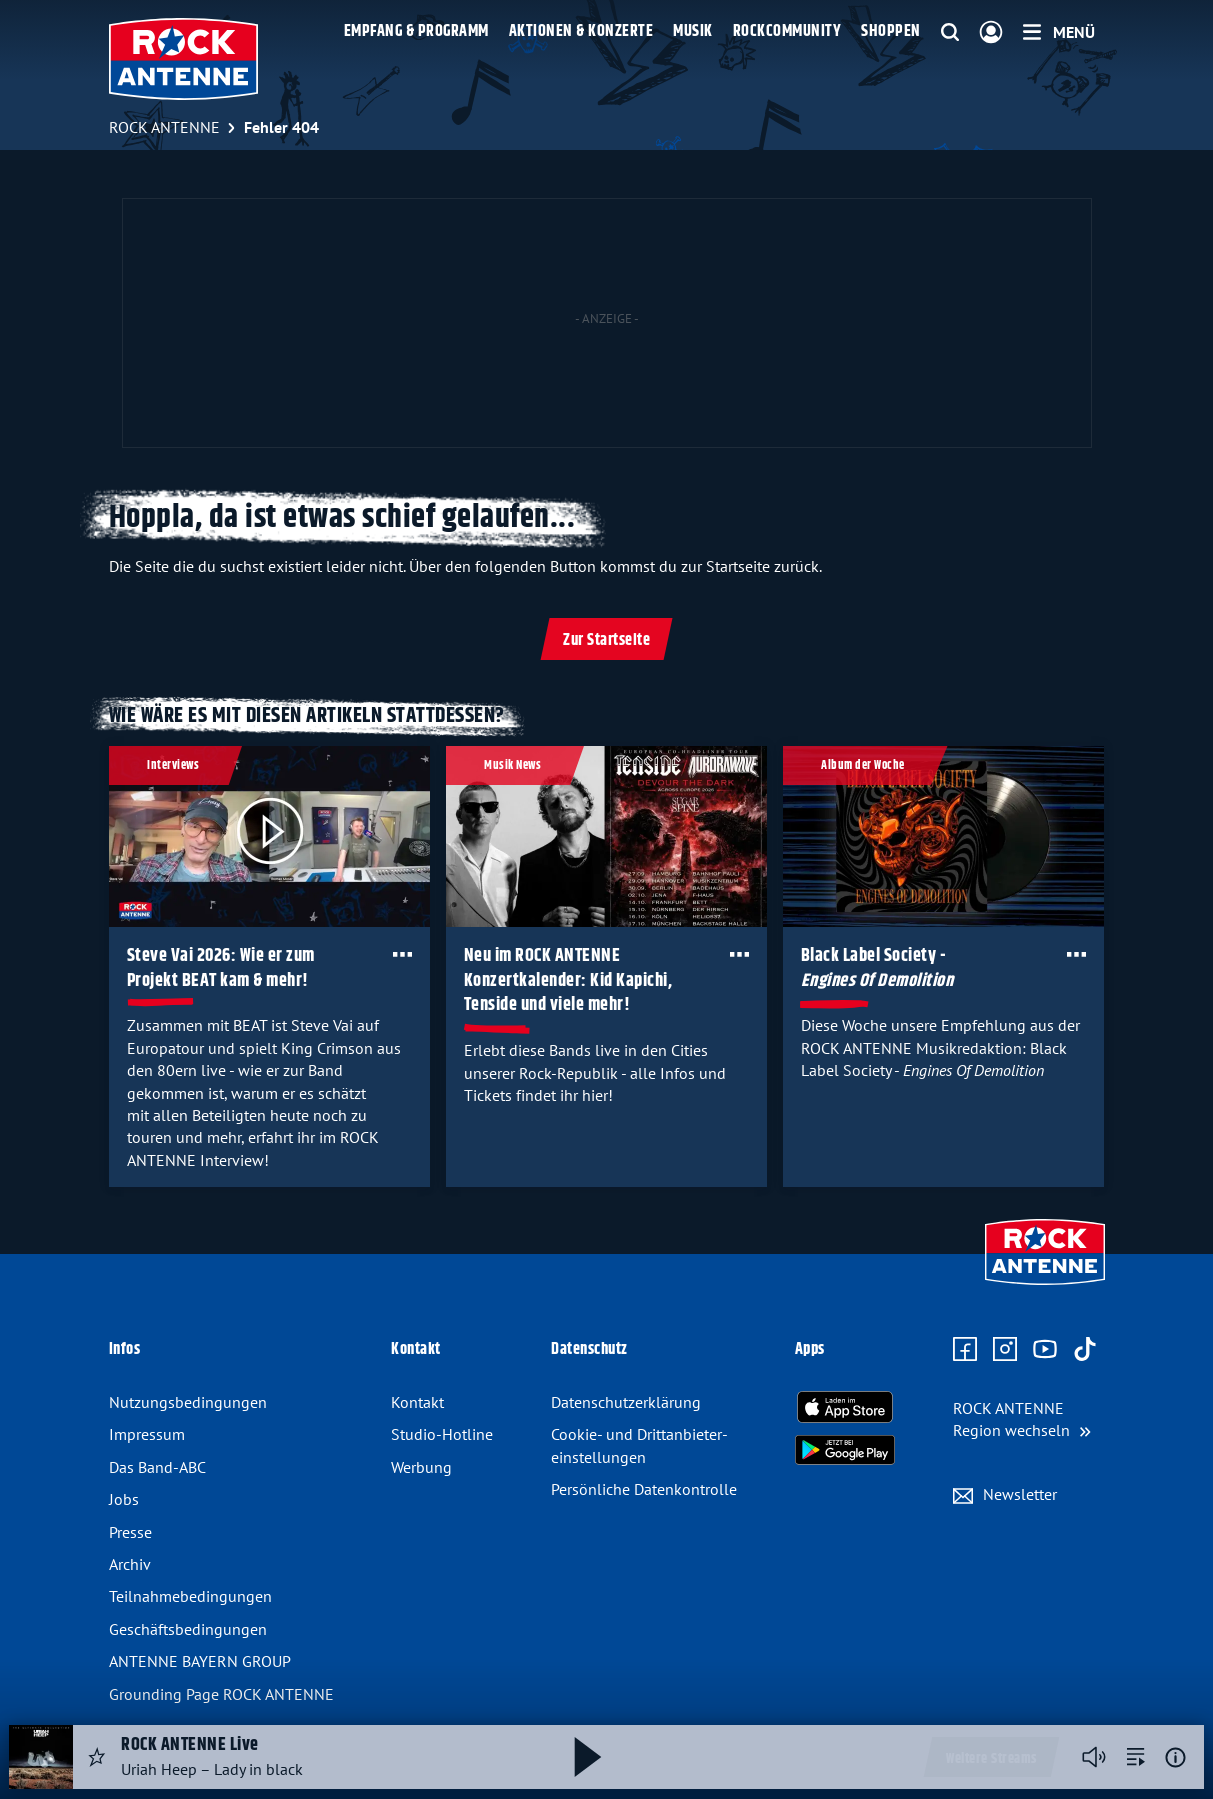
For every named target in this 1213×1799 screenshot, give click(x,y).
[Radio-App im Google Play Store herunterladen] (845, 1450)
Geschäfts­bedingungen (188, 1629)
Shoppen (891, 31)
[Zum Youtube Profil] (1045, 1350)
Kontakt (417, 1402)
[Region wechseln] (1022, 1419)
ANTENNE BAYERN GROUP (200, 1661)
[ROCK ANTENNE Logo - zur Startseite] (183, 59)
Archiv (130, 1564)
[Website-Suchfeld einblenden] (950, 33)
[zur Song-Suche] (1136, 1757)
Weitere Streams (991, 1759)
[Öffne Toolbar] (401, 954)
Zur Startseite (606, 640)
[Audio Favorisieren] (97, 1757)
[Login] (991, 33)
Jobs (124, 1499)
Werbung (421, 1467)
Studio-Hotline (442, 1434)
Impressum (147, 1434)
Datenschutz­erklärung (626, 1402)
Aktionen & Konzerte (581, 31)
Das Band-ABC (157, 1467)
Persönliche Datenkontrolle (644, 1489)
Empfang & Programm (416, 31)
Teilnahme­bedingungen (190, 1596)
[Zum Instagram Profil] (1005, 1350)
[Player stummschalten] (1094, 1757)
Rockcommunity (787, 31)
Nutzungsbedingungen (188, 1402)
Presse (130, 1532)
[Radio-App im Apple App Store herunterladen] (845, 1407)
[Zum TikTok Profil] (1085, 1350)
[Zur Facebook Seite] (965, 1350)
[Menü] (1059, 32)
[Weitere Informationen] (1175, 1757)
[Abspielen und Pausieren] (588, 1757)
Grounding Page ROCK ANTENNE (221, 1694)
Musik (693, 31)
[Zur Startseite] (1045, 1287)
